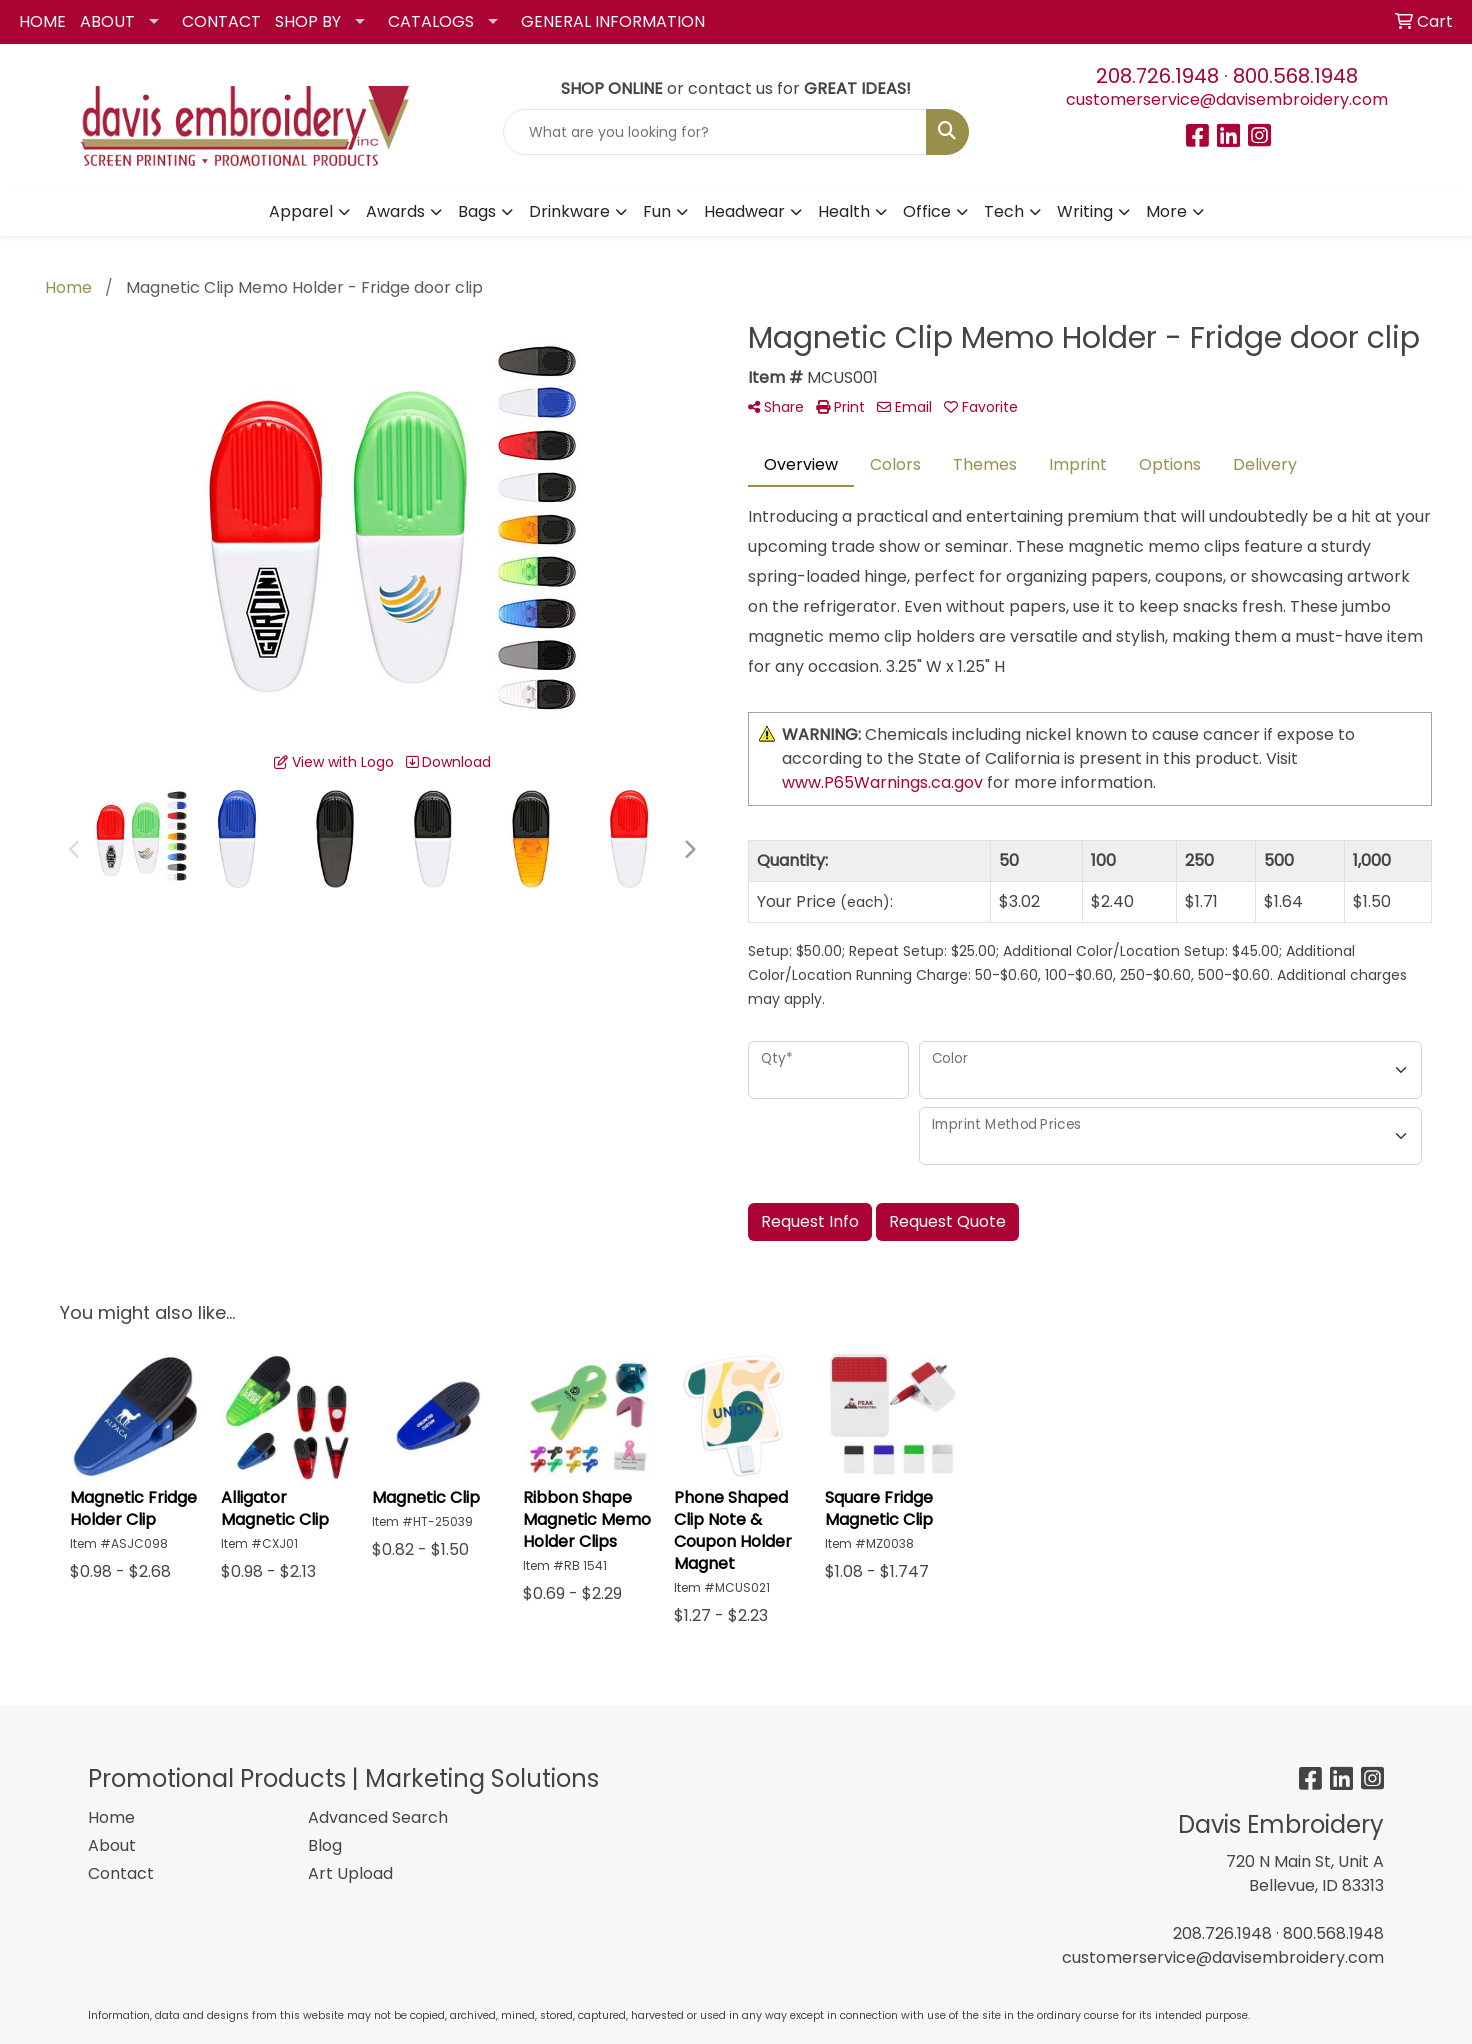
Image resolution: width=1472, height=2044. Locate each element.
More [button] (1166, 211)
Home (111, 1817)
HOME (42, 21)
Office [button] (927, 211)
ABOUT (107, 21)
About (112, 1845)
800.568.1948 (1295, 76)
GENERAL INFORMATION (613, 21)
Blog (325, 1845)
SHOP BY (308, 21)
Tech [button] (1004, 211)
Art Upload (350, 1873)
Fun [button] (657, 211)
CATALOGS (431, 21)
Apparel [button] (301, 211)
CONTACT (221, 21)
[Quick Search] (715, 132)
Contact (121, 1873)
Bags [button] (477, 211)
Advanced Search (378, 1817)
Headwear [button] (744, 211)
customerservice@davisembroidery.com (1227, 99)
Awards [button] (395, 211)
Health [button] (844, 211)
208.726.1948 (1157, 76)
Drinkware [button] (569, 211)
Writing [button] (1085, 211)
